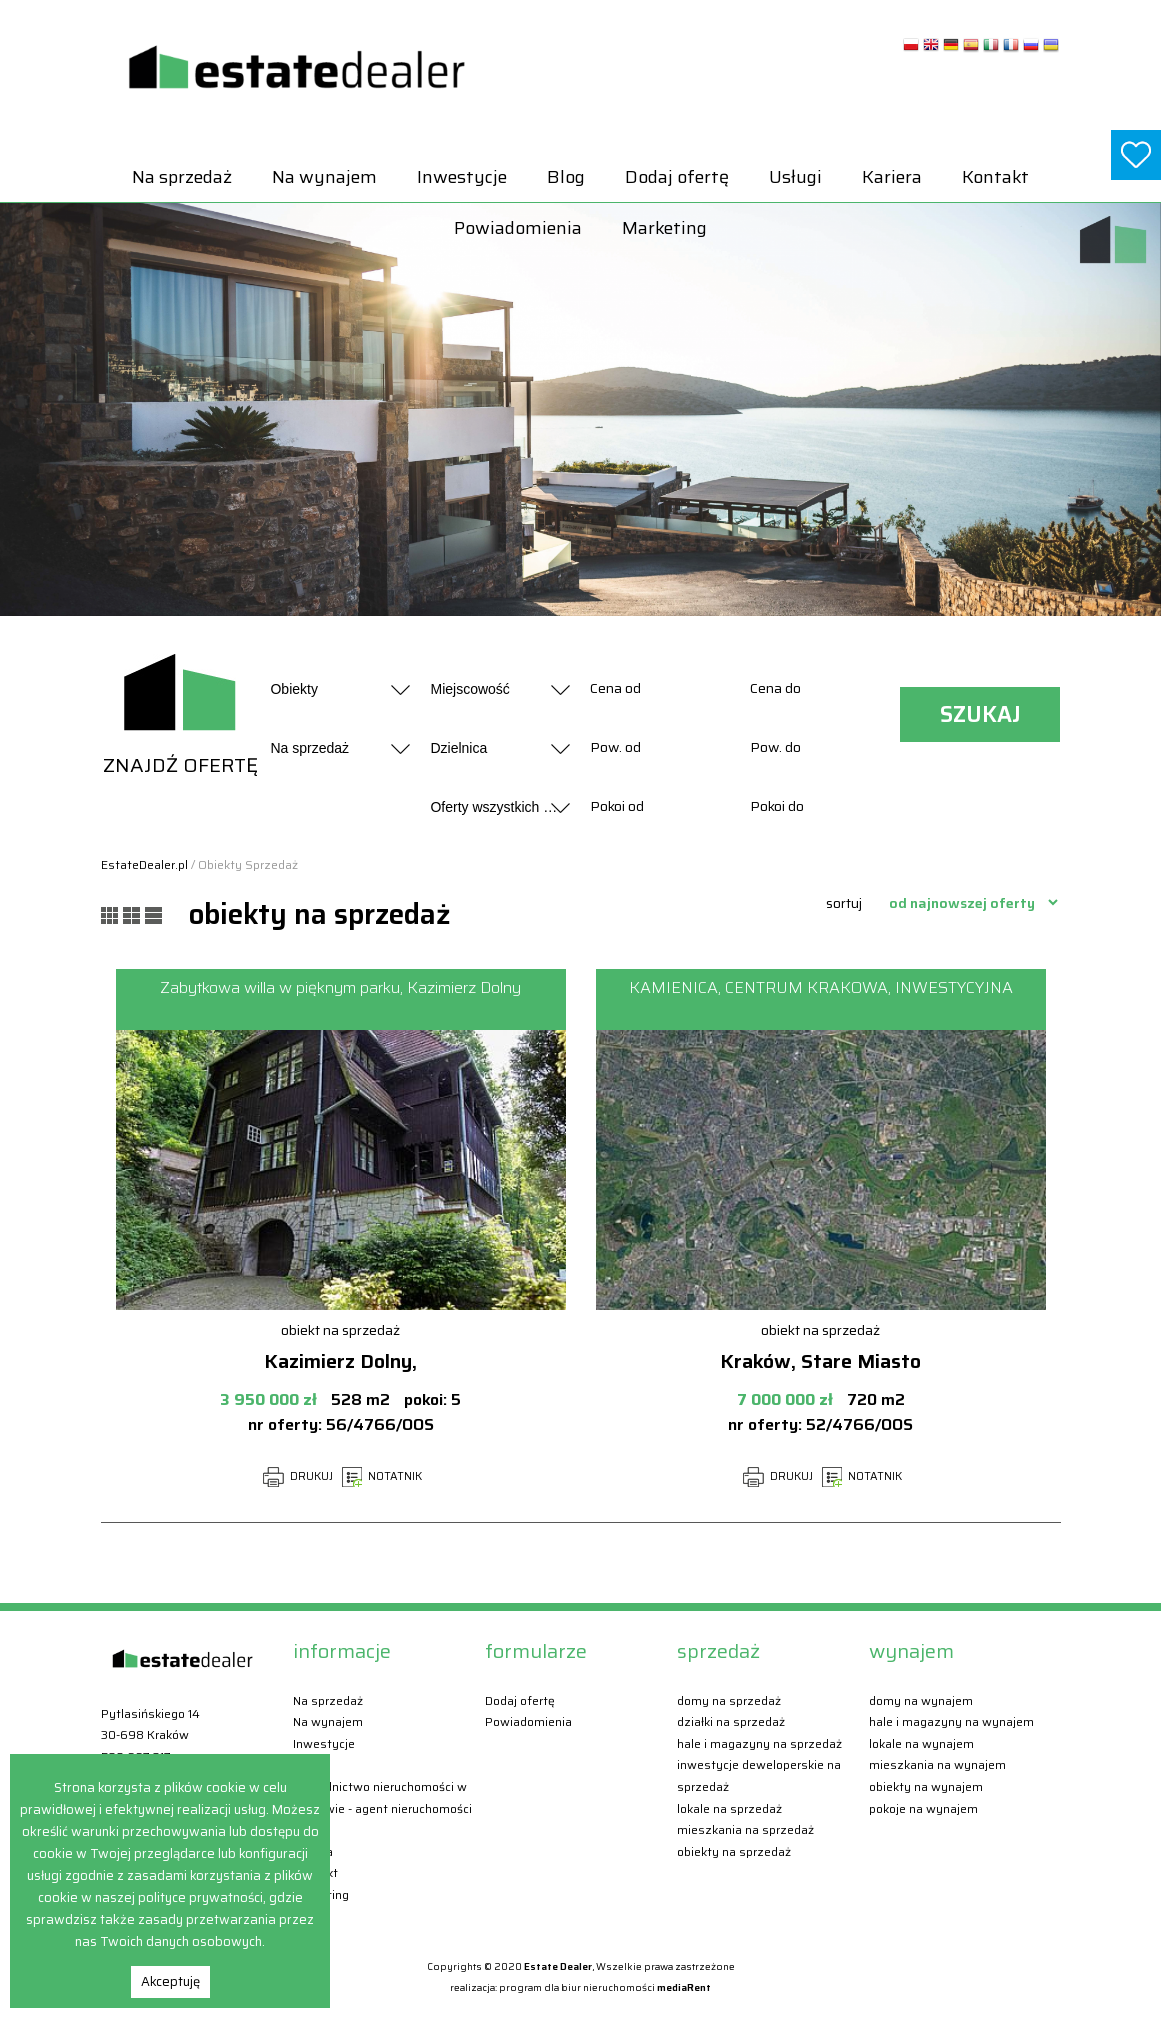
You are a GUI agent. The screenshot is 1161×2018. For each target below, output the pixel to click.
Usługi (795, 177)
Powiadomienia (518, 228)
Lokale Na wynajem (921, 1743)
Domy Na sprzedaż (729, 1700)
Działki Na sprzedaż (731, 1721)
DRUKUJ (298, 1476)
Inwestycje (462, 177)
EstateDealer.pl (144, 864)
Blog (566, 177)
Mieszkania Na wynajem (937, 1764)
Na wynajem (324, 177)
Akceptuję (170, 1981)
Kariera (892, 177)
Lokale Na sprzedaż (729, 1808)
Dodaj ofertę (677, 177)
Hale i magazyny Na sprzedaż (759, 1743)
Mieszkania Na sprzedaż (745, 1829)
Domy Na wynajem (921, 1700)
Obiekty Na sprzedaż (734, 1851)
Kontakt (995, 177)
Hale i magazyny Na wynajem (951, 1721)
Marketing (664, 228)
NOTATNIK (382, 1476)
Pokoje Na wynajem (923, 1808)
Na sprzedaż (182, 177)
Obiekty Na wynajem (926, 1786)
